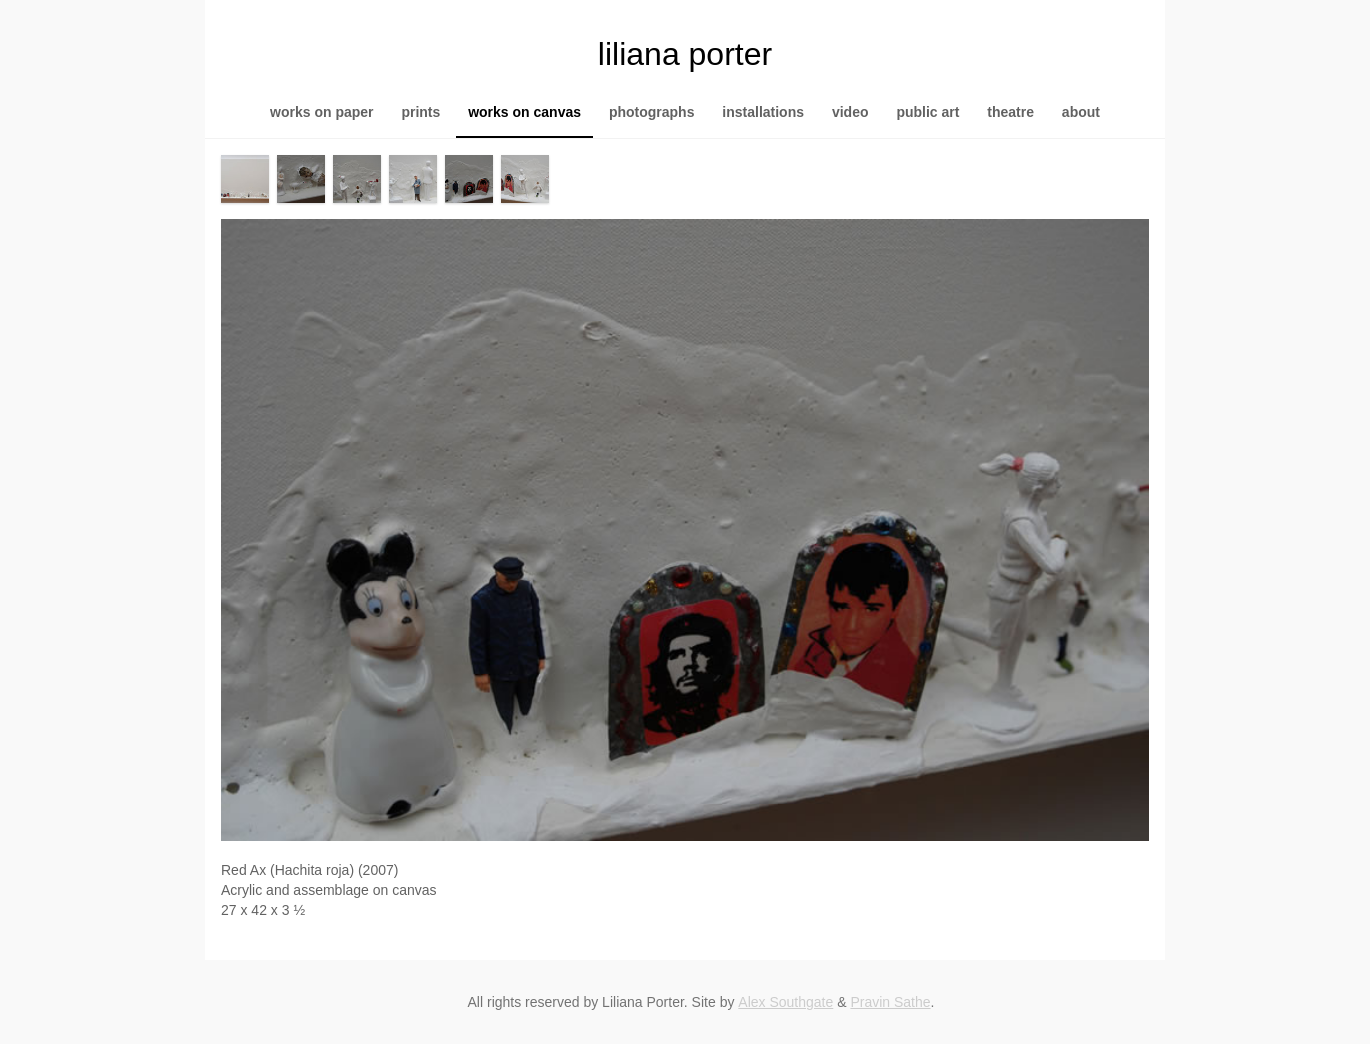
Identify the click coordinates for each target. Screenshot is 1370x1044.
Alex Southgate (785, 1002)
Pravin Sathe (890, 1002)
